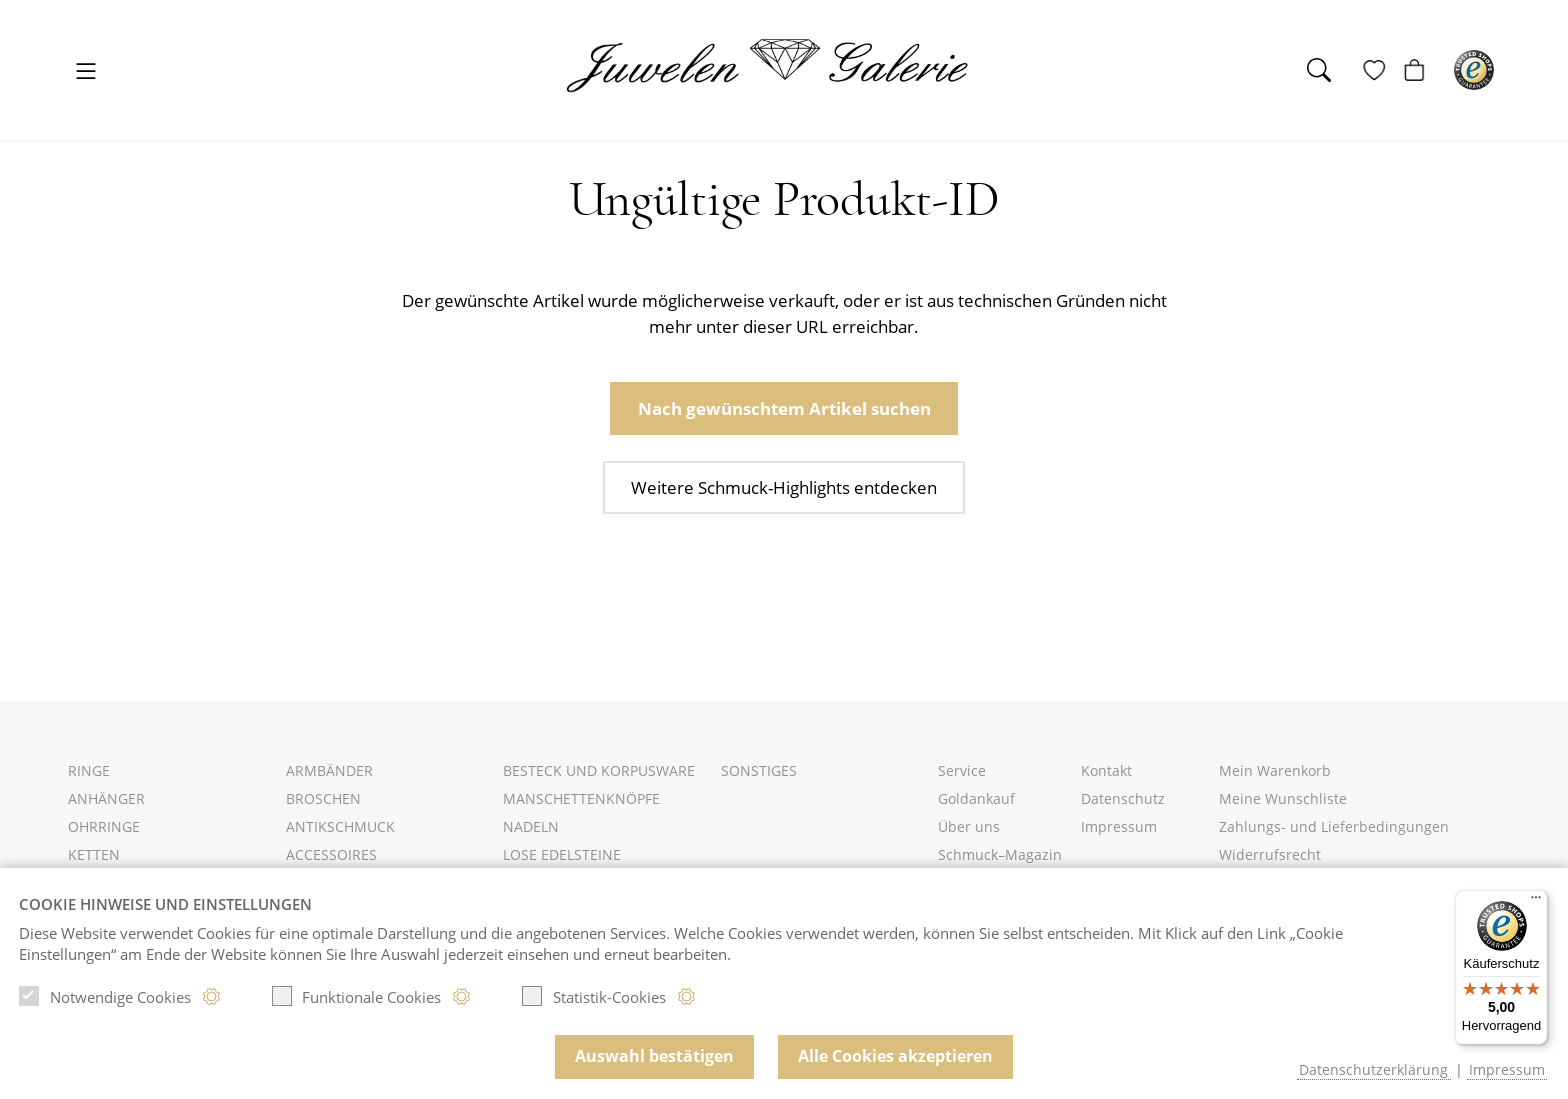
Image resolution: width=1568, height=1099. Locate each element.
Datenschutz (1123, 798)
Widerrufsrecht (1270, 854)
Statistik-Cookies (594, 996)
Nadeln (531, 826)
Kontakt (1106, 770)
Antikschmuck (340, 826)
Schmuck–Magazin (1000, 854)
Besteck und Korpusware (599, 770)
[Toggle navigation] (86, 72)
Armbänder (329, 770)
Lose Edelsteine (562, 854)
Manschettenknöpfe (581, 798)
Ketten (94, 854)
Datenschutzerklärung (1373, 1069)
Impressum (1119, 826)
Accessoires (331, 854)
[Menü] (1536, 902)
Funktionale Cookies (357, 996)
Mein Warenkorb (1275, 770)
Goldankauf (976, 798)
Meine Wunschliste (1283, 798)
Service (962, 770)
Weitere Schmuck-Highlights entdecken (784, 487)
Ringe (89, 770)
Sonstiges (759, 770)
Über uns (969, 826)
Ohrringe (104, 826)
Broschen (323, 798)
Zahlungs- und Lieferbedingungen (1334, 826)
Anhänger (106, 798)
